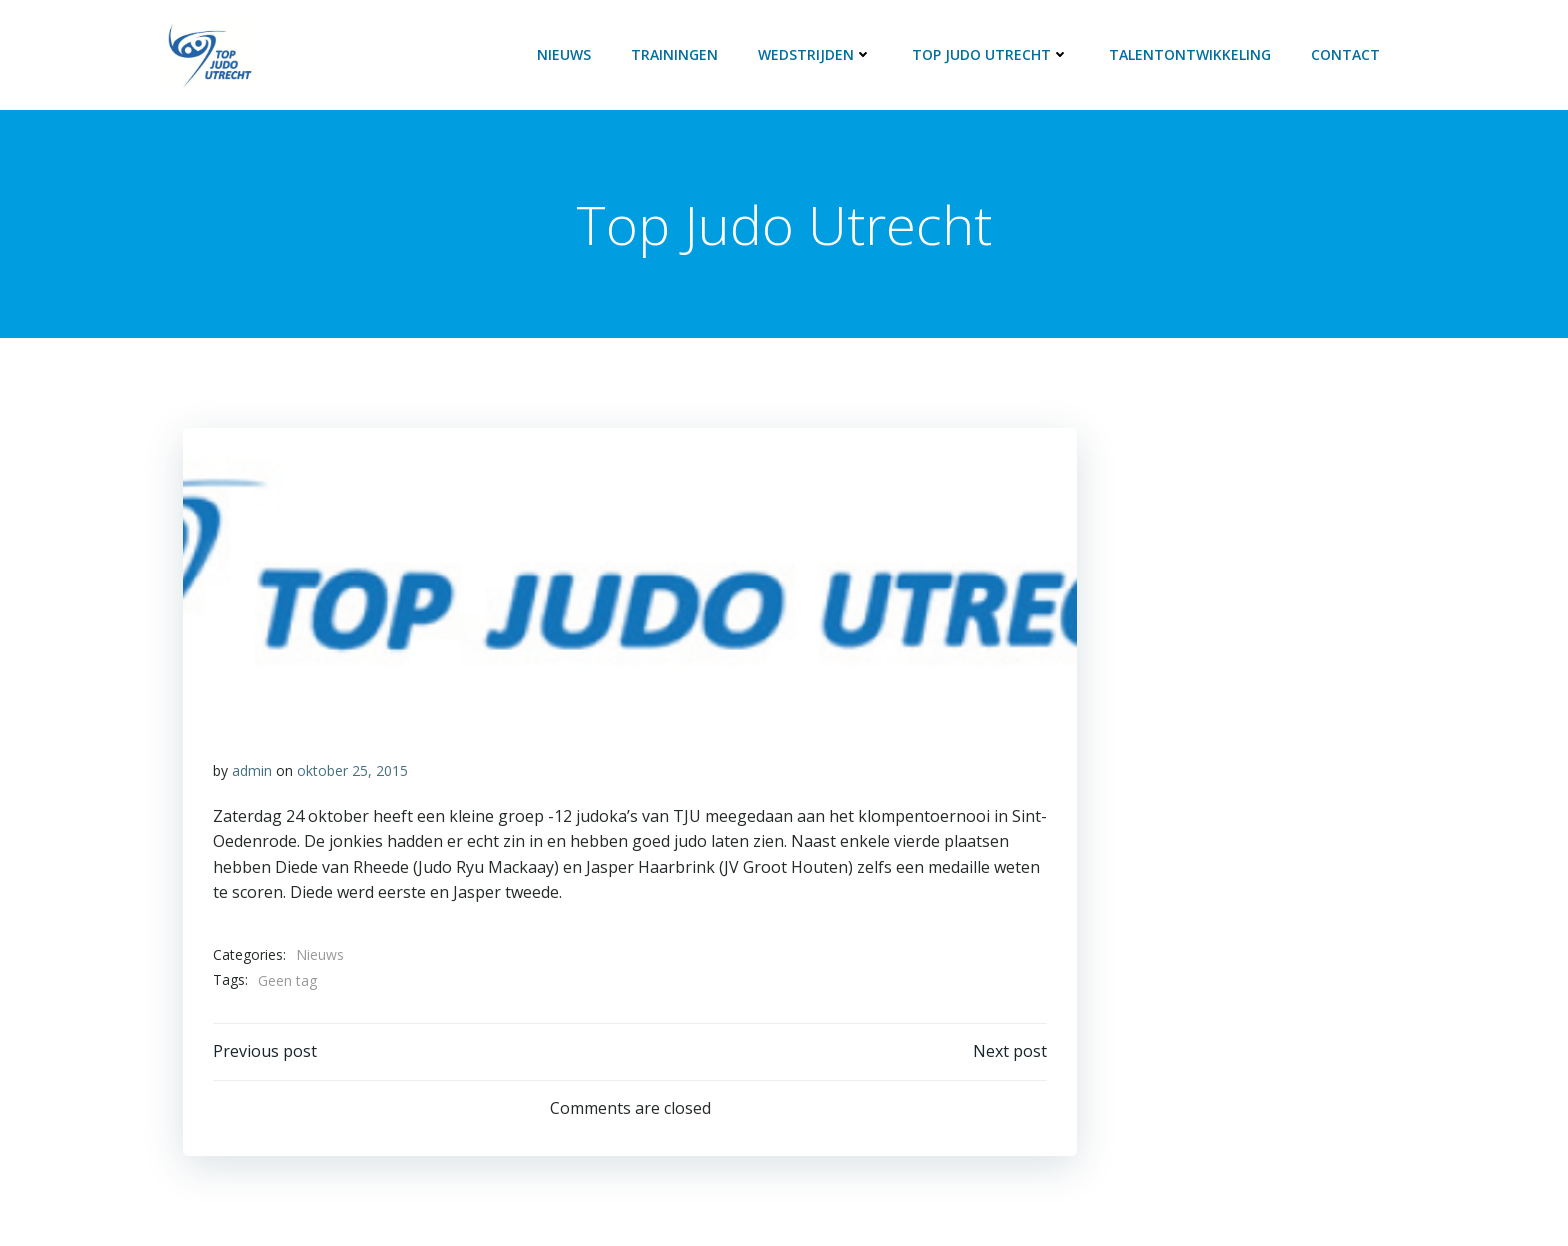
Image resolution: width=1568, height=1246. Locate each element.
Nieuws (564, 54)
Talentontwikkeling (1190, 54)
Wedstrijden (815, 54)
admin (252, 770)
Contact (1345, 54)
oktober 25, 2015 (352, 770)
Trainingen (674, 54)
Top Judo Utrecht (990, 54)
